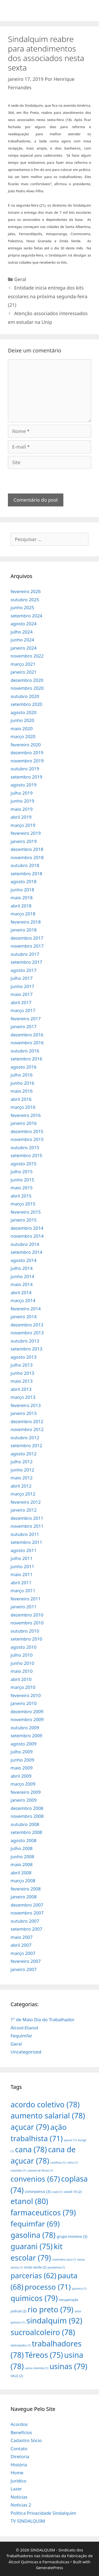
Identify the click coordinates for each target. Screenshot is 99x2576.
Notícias (19, 2497)
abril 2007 (21, 1945)
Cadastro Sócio (26, 2440)
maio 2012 (21, 1478)
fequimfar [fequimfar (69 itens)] (35, 2224)
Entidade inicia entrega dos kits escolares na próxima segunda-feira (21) (47, 296)
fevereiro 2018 (26, 922)
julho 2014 (21, 1268)
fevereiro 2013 (26, 1405)
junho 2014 (22, 1276)
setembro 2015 (26, 1155)
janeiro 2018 (24, 930)
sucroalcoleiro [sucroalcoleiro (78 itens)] (43, 2332)
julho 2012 (21, 1462)
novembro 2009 (27, 1719)
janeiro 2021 (24, 672)
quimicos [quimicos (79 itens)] (34, 2298)
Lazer (16, 2489)
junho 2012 (22, 1470)
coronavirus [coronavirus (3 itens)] (38, 2191)
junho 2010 (22, 1663)
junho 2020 (22, 720)
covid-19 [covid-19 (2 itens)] (73, 2191)
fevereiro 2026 (26, 591)
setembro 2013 (26, 1349)
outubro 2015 (25, 1147)
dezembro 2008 (27, 1808)
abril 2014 (21, 1292)
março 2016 (23, 1107)
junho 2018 (22, 890)
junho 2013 (22, 1373)
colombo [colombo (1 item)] (18, 2170)
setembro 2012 (26, 1445)
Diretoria (20, 2456)
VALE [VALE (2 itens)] (17, 2375)
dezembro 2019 (27, 752)
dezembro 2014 (27, 1228)
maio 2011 (21, 1574)
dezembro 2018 (27, 849)
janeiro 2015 (24, 1220)
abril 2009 (21, 1776)
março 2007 (23, 1953)
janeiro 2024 (24, 648)
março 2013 (23, 1397)
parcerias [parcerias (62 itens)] (33, 2275)
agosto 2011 (23, 1550)
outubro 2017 (25, 954)
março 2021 (23, 664)
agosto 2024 (23, 624)
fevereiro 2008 (26, 1889)
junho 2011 (22, 1566)
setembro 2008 (26, 1832)
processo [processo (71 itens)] (48, 2287)
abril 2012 (21, 1486)
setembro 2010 (26, 1639)
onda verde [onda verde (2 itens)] (35, 2267)
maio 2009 (21, 1768)
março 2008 (23, 1881)
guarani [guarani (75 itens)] (32, 2246)
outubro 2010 (25, 1631)
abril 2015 (21, 1196)
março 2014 (23, 1300)
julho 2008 (21, 1848)
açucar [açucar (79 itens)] (30, 2127)
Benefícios (21, 2432)
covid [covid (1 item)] (57, 2192)
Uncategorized (26, 2052)
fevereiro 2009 (26, 1792)
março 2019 (23, 825)
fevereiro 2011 (26, 1599)
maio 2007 (21, 1937)
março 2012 (23, 1494)
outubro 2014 (25, 1244)
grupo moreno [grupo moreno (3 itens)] (72, 2236)
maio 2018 (21, 898)
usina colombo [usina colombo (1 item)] (36, 2368)
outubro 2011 (25, 1534)
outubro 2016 (25, 1051)
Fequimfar (21, 2036)
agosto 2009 (23, 1744)
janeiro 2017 (24, 1026)
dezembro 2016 (27, 1035)
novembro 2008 (27, 1816)
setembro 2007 (26, 1929)
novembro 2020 (27, 688)
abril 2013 (21, 1389)
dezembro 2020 (27, 680)
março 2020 (23, 736)
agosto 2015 (23, 1164)
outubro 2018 (25, 865)
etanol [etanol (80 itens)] (29, 2201)
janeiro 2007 (24, 1969)
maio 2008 (21, 1864)
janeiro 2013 (24, 1413)
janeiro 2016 (24, 1123)
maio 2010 (21, 1671)
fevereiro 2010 (26, 1695)
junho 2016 (22, 1083)
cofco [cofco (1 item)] (72, 2162)
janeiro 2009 (24, 1800)
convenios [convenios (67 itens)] (35, 2179)
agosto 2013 (23, 1357)
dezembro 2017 (27, 938)
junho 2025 (22, 607)
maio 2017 (21, 994)
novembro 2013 (27, 1333)
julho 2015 (21, 1171)
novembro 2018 (27, 857)
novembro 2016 (27, 1043)
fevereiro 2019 (26, 833)
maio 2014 (21, 1284)
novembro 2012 (27, 1429)
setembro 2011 (26, 1542)
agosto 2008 (23, 1840)
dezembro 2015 (27, 1131)
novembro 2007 (27, 1913)
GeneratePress (49, 2567)
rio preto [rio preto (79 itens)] (50, 2309)
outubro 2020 (25, 696)
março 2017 (23, 1010)
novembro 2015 (27, 1139)
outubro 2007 (25, 1921)
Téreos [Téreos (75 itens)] (44, 2355)
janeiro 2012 (24, 1510)
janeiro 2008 (24, 1897)
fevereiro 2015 (26, 1212)
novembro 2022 (27, 656)
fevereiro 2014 (26, 1309)
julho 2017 (21, 978)
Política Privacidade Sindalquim (43, 2513)
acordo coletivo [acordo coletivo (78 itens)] (45, 2104)
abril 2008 (21, 1873)
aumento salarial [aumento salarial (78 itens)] (48, 2115)
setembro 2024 (26, 616)
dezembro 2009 (27, 1711)
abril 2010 (21, 1679)
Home (17, 2473)
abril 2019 (21, 817)
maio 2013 (21, 1381)
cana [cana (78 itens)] (31, 2149)
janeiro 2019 (24, 841)
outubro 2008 (25, 1824)
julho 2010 (21, 1655)
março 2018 (23, 914)
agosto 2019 (23, 785)
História (19, 2465)
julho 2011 (21, 1558)
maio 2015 (21, 1188)
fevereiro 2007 (26, 1961)
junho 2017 (22, 986)
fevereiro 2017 (26, 1019)
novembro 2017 (27, 946)
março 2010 (23, 1687)
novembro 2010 (27, 1623)
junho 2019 (22, 801)
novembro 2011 (27, 1526)
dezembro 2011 (27, 1518)
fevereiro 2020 (26, 745)
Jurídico (18, 2481)
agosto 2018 (23, 881)
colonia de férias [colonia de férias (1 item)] (40, 2170)
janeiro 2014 (24, 1316)
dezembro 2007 (27, 1905)
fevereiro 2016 (26, 1115)
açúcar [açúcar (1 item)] (70, 2140)
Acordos (19, 2424)
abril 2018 (21, 906)
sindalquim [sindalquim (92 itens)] (54, 2320)
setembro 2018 (26, 873)
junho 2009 (22, 1760)
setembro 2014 (26, 1252)
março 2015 (23, 1204)
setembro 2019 (26, 777)
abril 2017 (21, 1002)
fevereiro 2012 (26, 1502)
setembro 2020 (26, 704)
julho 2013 (21, 1365)
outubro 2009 (25, 1728)
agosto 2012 (23, 1454)
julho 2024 (21, 632)
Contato (19, 2448)
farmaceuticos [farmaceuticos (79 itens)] (43, 2212)
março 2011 (23, 1590)
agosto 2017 (23, 970)
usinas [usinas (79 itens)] (68, 2366)
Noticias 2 (21, 2505)
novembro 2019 (27, 761)
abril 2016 (21, 1099)
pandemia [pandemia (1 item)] (56, 2267)
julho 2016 (21, 1075)
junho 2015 (22, 1180)
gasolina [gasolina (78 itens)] (33, 2235)
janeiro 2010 (24, 1703)
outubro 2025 (25, 600)
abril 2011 (21, 1583)
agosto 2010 (23, 1647)
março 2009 (23, 1784)
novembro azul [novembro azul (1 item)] (64, 2259)
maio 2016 (21, 1091)
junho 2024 (22, 640)
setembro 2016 (26, 1059)
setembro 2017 (26, 962)
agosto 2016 (23, 1067)
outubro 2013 (25, 1341)
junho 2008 (22, 1856)
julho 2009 (21, 1752)
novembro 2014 (27, 1236)
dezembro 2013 (27, 1325)
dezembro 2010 (27, 1615)
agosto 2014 (23, 1260)
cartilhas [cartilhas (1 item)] (58, 2162)
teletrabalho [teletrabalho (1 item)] (21, 2345)
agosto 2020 (23, 712)
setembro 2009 (26, 1735)
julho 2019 (21, 793)
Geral (20, 279)
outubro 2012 (25, 1437)
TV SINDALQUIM (28, 2521)
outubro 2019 (25, 769)
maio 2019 (21, 809)
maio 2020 (21, 728)
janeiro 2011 (24, 1607)
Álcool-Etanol (24, 2028)
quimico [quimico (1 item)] (79, 2288)
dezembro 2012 (27, 1421)
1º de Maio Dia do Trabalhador (42, 2019)
